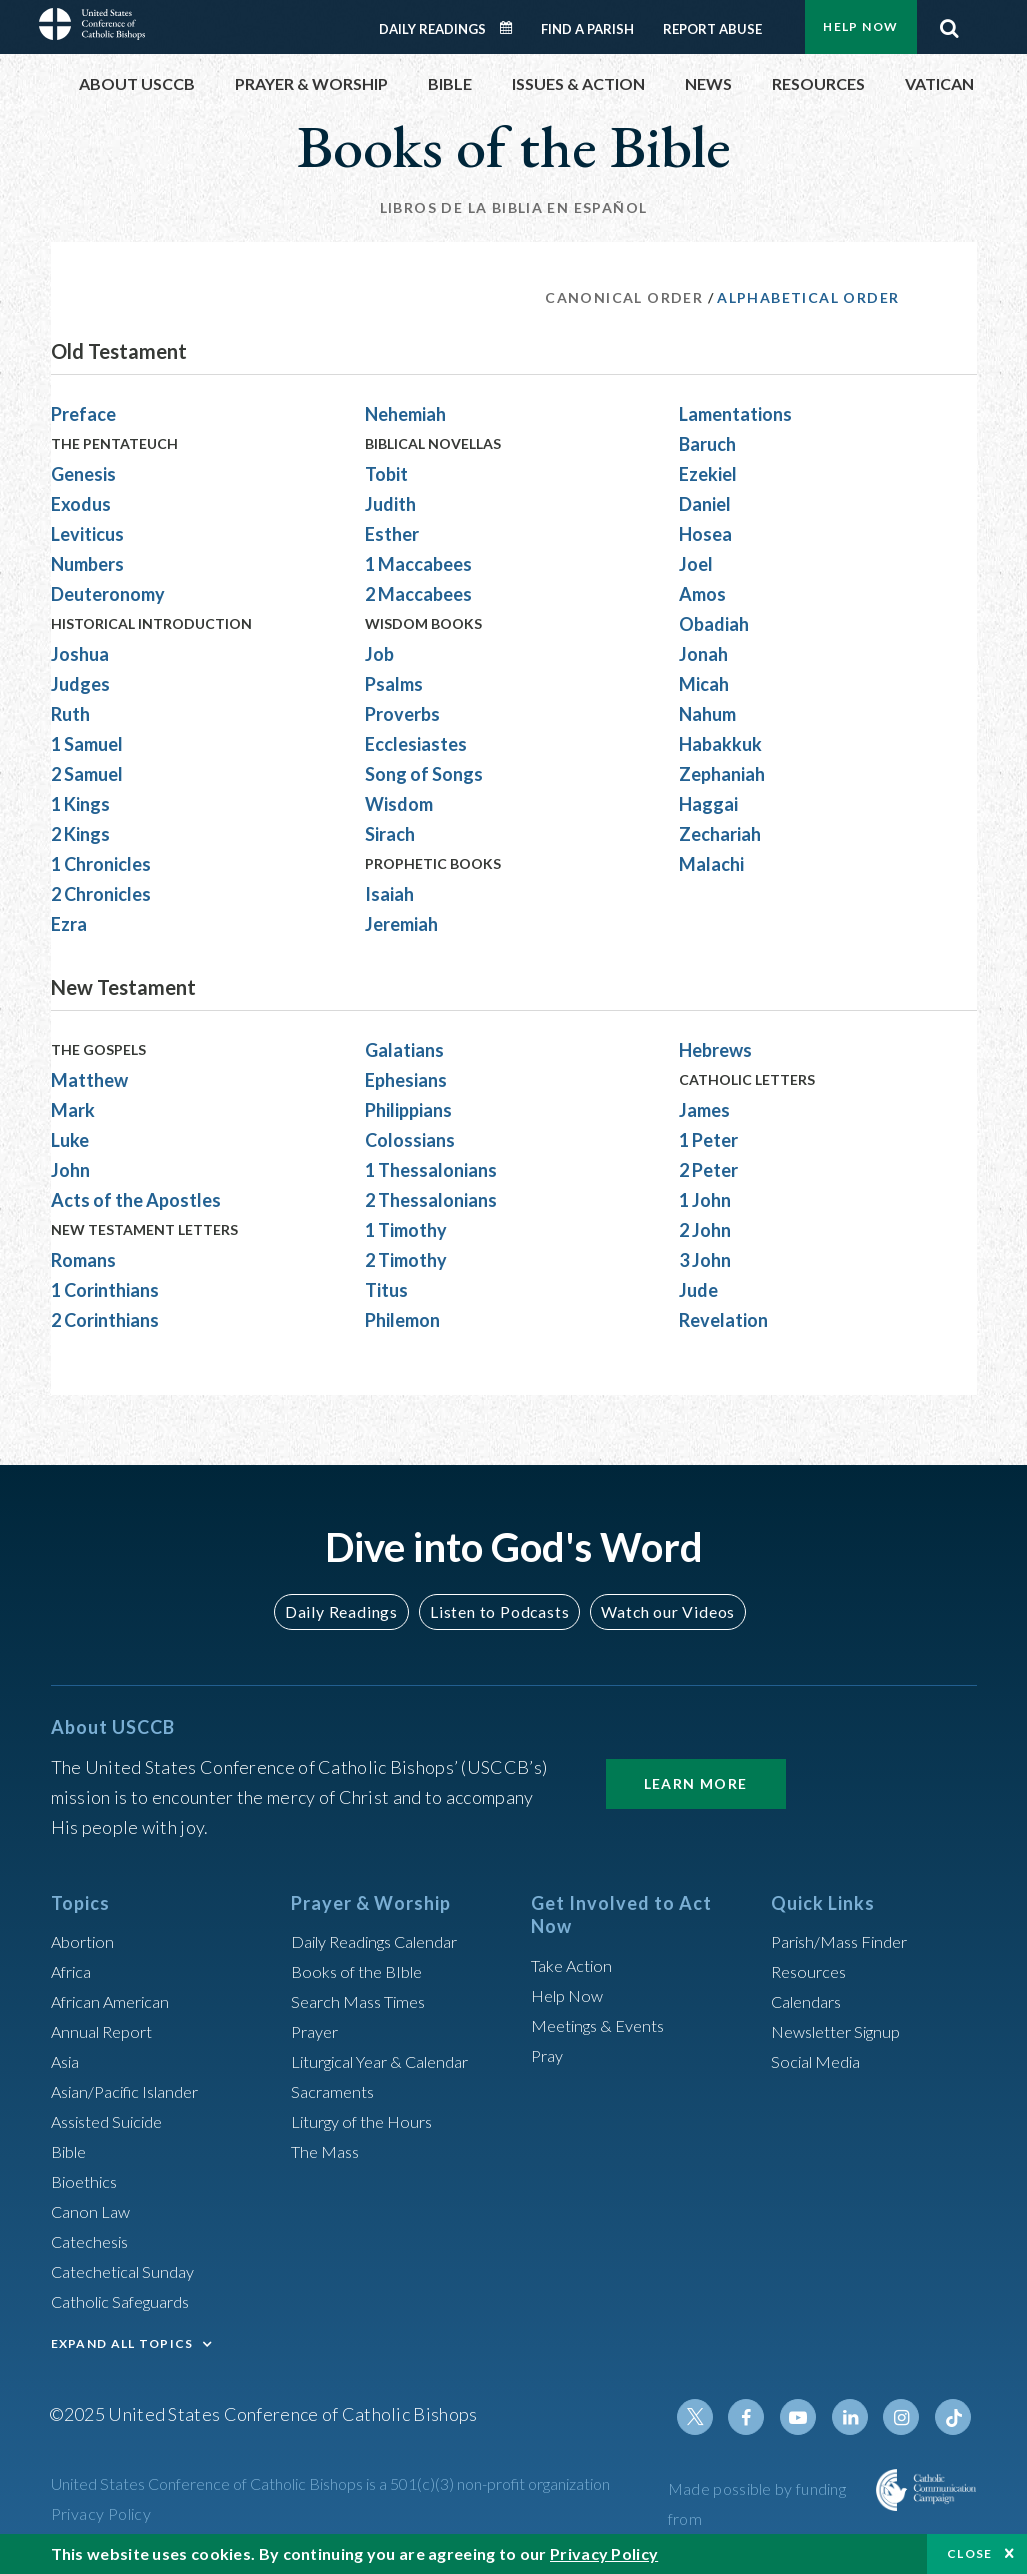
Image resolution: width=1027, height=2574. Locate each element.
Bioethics (88, 2181)
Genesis (83, 474)
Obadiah (714, 624)
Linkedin (859, 2417)
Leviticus (87, 534)
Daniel (705, 504)
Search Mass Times (364, 2001)
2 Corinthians (105, 1320)
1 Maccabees (418, 564)
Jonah (703, 654)
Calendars (811, 2001)
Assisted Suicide (114, 2121)
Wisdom (399, 804)
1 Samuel (87, 744)
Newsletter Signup (844, 2031)
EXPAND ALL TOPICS (122, 2343)
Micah (704, 684)
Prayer (317, 2031)
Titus (386, 1290)
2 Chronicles (101, 894)
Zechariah (720, 834)
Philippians (408, 1110)
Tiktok (955, 2417)
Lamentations (735, 414)
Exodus (81, 504)
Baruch (707, 444)
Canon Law (93, 2211)
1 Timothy (406, 1230)
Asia (68, 2061)
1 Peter (708, 1140)
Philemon (402, 1320)
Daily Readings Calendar (512, 28)
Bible (72, 2151)
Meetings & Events (605, 2025)
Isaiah (389, 894)
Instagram (907, 2417)
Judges (80, 684)
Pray (549, 2055)
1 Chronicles (101, 864)
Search (950, 23)
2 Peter (708, 1170)
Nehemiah (405, 414)
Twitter (715, 2417)
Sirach (390, 834)
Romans (83, 1260)
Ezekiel (708, 474)
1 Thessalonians (431, 1170)
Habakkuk (720, 744)
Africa (74, 1971)
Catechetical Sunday (130, 2271)
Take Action (575, 1965)
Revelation (723, 1320)
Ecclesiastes (416, 744)
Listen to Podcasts (498, 1611)
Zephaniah (722, 774)
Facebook (763, 2417)
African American (117, 2001)
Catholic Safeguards (129, 2301)
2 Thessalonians (431, 1200)
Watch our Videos (659, 1611)
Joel (696, 564)
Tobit (386, 474)
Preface (83, 414)
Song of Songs (424, 774)
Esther (392, 534)
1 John (705, 1200)
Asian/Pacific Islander (134, 2091)
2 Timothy (406, 1260)
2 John (705, 1230)
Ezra (69, 924)
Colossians (410, 1140)
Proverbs (402, 714)
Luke (70, 1140)
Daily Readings (432, 29)
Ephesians (406, 1080)
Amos (702, 594)
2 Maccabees (418, 594)
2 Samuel (87, 774)
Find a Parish (587, 29)
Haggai (708, 804)
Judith (390, 504)
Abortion (86, 1941)
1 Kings (80, 804)
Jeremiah (401, 924)
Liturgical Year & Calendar (393, 2061)
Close (970, 2553)
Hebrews (715, 1050)
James (704, 1110)
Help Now (860, 26)
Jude (698, 1290)
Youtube (811, 2417)
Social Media (821, 2061)
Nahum (707, 714)
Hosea (705, 534)
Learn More (696, 1783)
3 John (705, 1260)
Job (379, 654)
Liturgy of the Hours (368, 2121)
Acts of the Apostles (136, 1200)
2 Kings (80, 834)
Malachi (711, 864)
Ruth (70, 714)
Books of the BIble (361, 1971)
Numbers (87, 564)
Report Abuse (712, 29)
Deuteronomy (108, 594)
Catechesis (94, 2241)
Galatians (404, 1050)
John (70, 1170)
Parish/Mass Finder (846, 1941)
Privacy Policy (101, 2513)
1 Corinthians (105, 1290)
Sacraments (335, 2091)
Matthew (89, 1080)
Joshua (80, 654)
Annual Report (107, 2031)
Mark (73, 1110)
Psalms (394, 684)
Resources (812, 1971)
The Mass (328, 2151)
